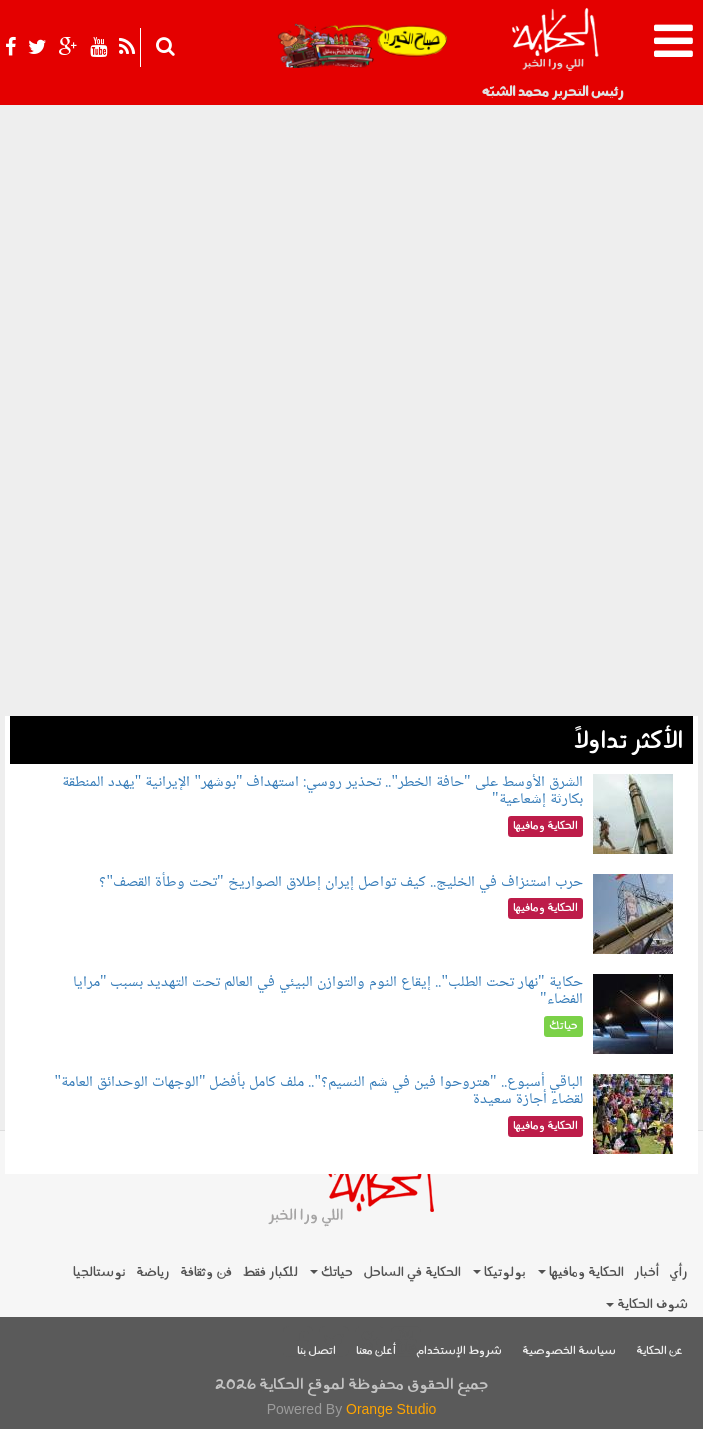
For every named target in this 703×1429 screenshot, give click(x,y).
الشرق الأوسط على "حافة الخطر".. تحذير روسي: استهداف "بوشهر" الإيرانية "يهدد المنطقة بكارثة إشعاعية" (322, 791)
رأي (678, 1272)
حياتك (331, 1272)
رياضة (153, 1272)
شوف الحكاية (647, 1304)
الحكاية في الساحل (412, 1272)
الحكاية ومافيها (581, 1272)
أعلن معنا (376, 1351)
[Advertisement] (351, 576)
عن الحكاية (659, 1351)
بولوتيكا (499, 1272)
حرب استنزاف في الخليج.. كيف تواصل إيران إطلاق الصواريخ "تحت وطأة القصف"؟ (340, 882)
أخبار (646, 1272)
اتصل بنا (316, 1351)
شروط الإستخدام (459, 1351)
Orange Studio (391, 1409)
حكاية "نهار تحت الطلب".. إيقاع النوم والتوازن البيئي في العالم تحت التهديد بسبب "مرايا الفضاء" (328, 991)
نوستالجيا (99, 1272)
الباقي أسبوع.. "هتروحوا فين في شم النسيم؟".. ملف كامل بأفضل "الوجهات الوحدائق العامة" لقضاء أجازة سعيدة (318, 1091)
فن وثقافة (206, 1272)
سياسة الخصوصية (569, 1351)
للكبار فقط (270, 1272)
